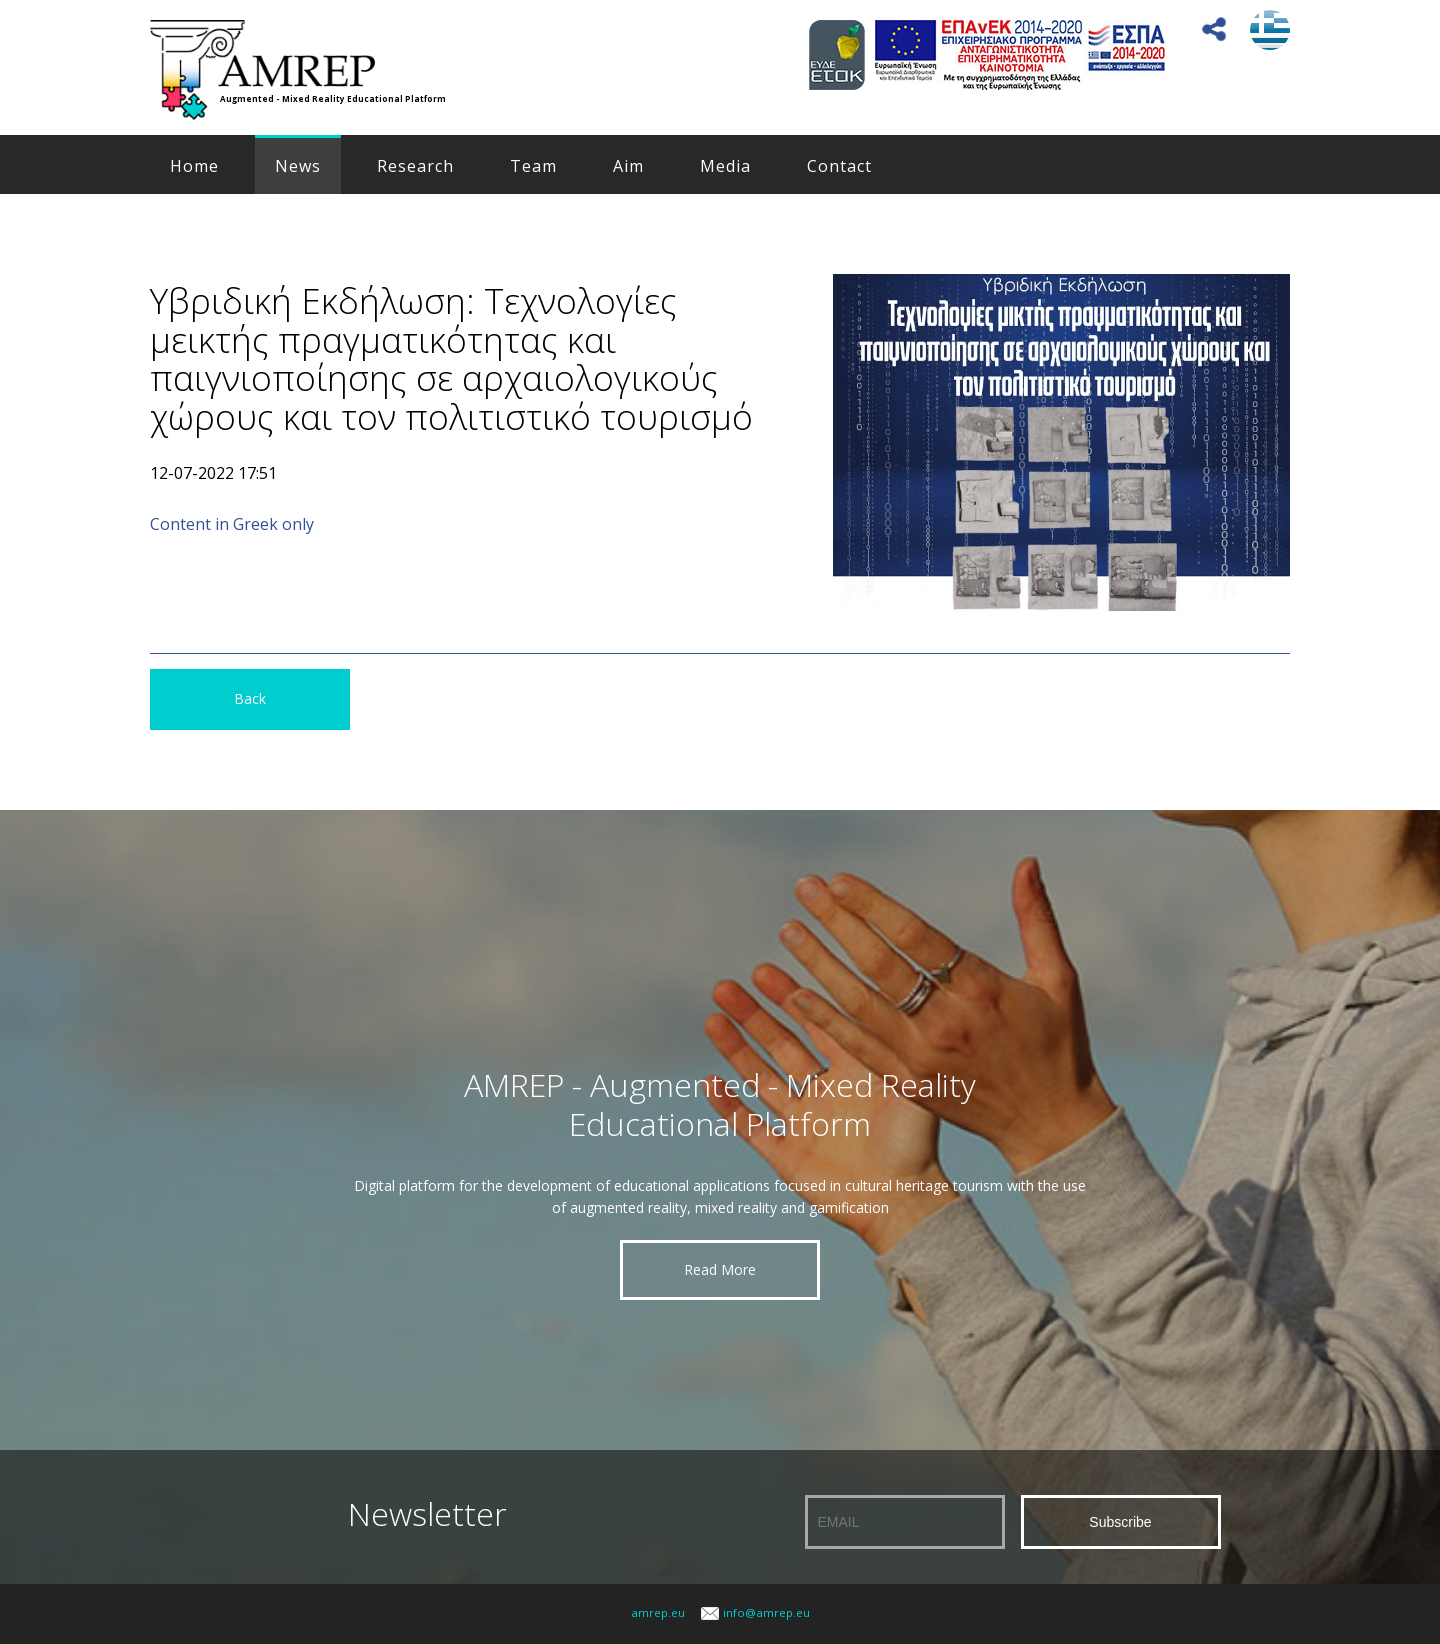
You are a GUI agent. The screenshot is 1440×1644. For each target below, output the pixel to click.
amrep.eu (658, 1612)
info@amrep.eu (766, 1612)
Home (194, 166)
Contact (839, 166)
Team (533, 166)
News (298, 166)
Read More (720, 1269)
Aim (628, 166)
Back (250, 698)
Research (415, 166)
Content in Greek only (232, 524)
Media (725, 166)
